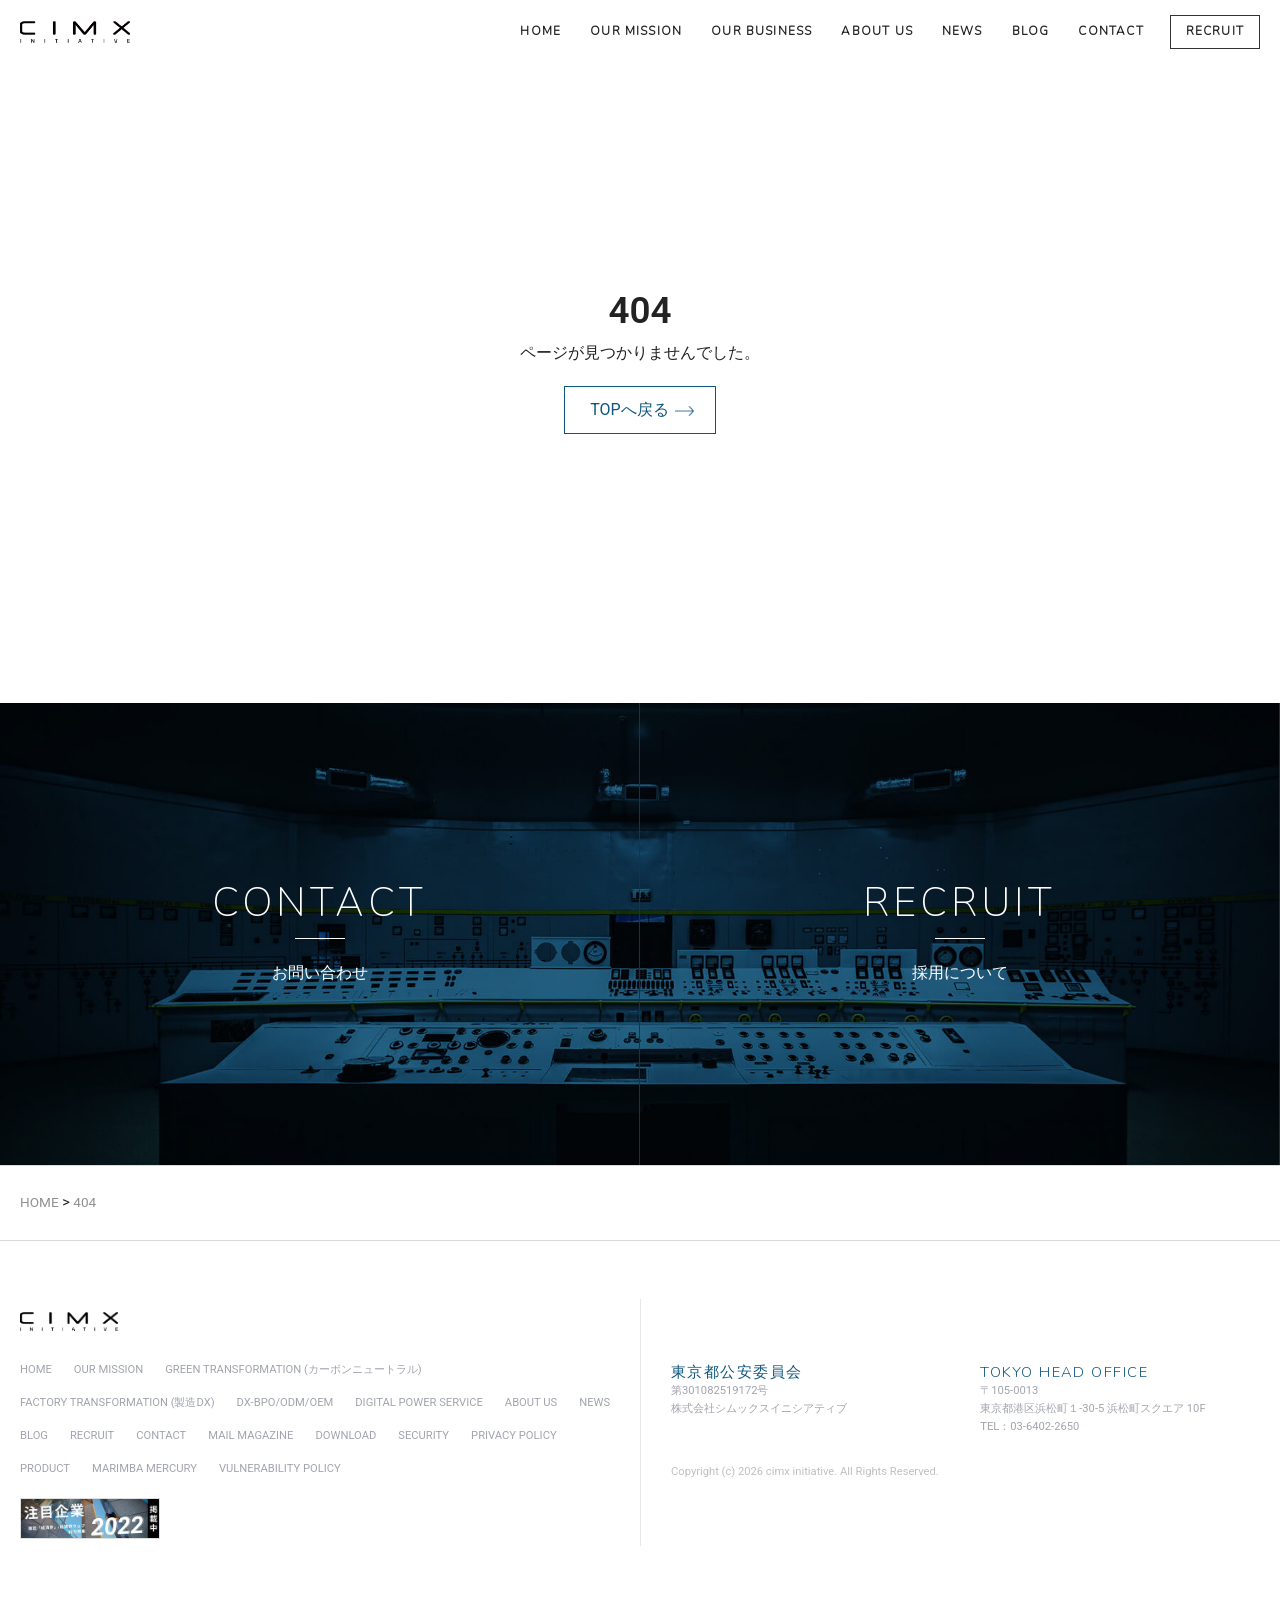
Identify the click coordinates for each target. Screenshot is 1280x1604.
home (540, 31)
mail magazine (250, 1435)
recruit (1215, 31)
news (962, 31)
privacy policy (514, 1435)
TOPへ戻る (629, 409)
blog (1031, 31)
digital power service (419, 1402)
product (45, 1468)
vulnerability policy (280, 1468)
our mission (636, 31)
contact (1110, 31)
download (345, 1435)
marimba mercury (144, 1468)
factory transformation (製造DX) (117, 1402)
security (423, 1435)
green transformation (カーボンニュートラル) (293, 1369)
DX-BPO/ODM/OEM (285, 1402)
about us (876, 31)
